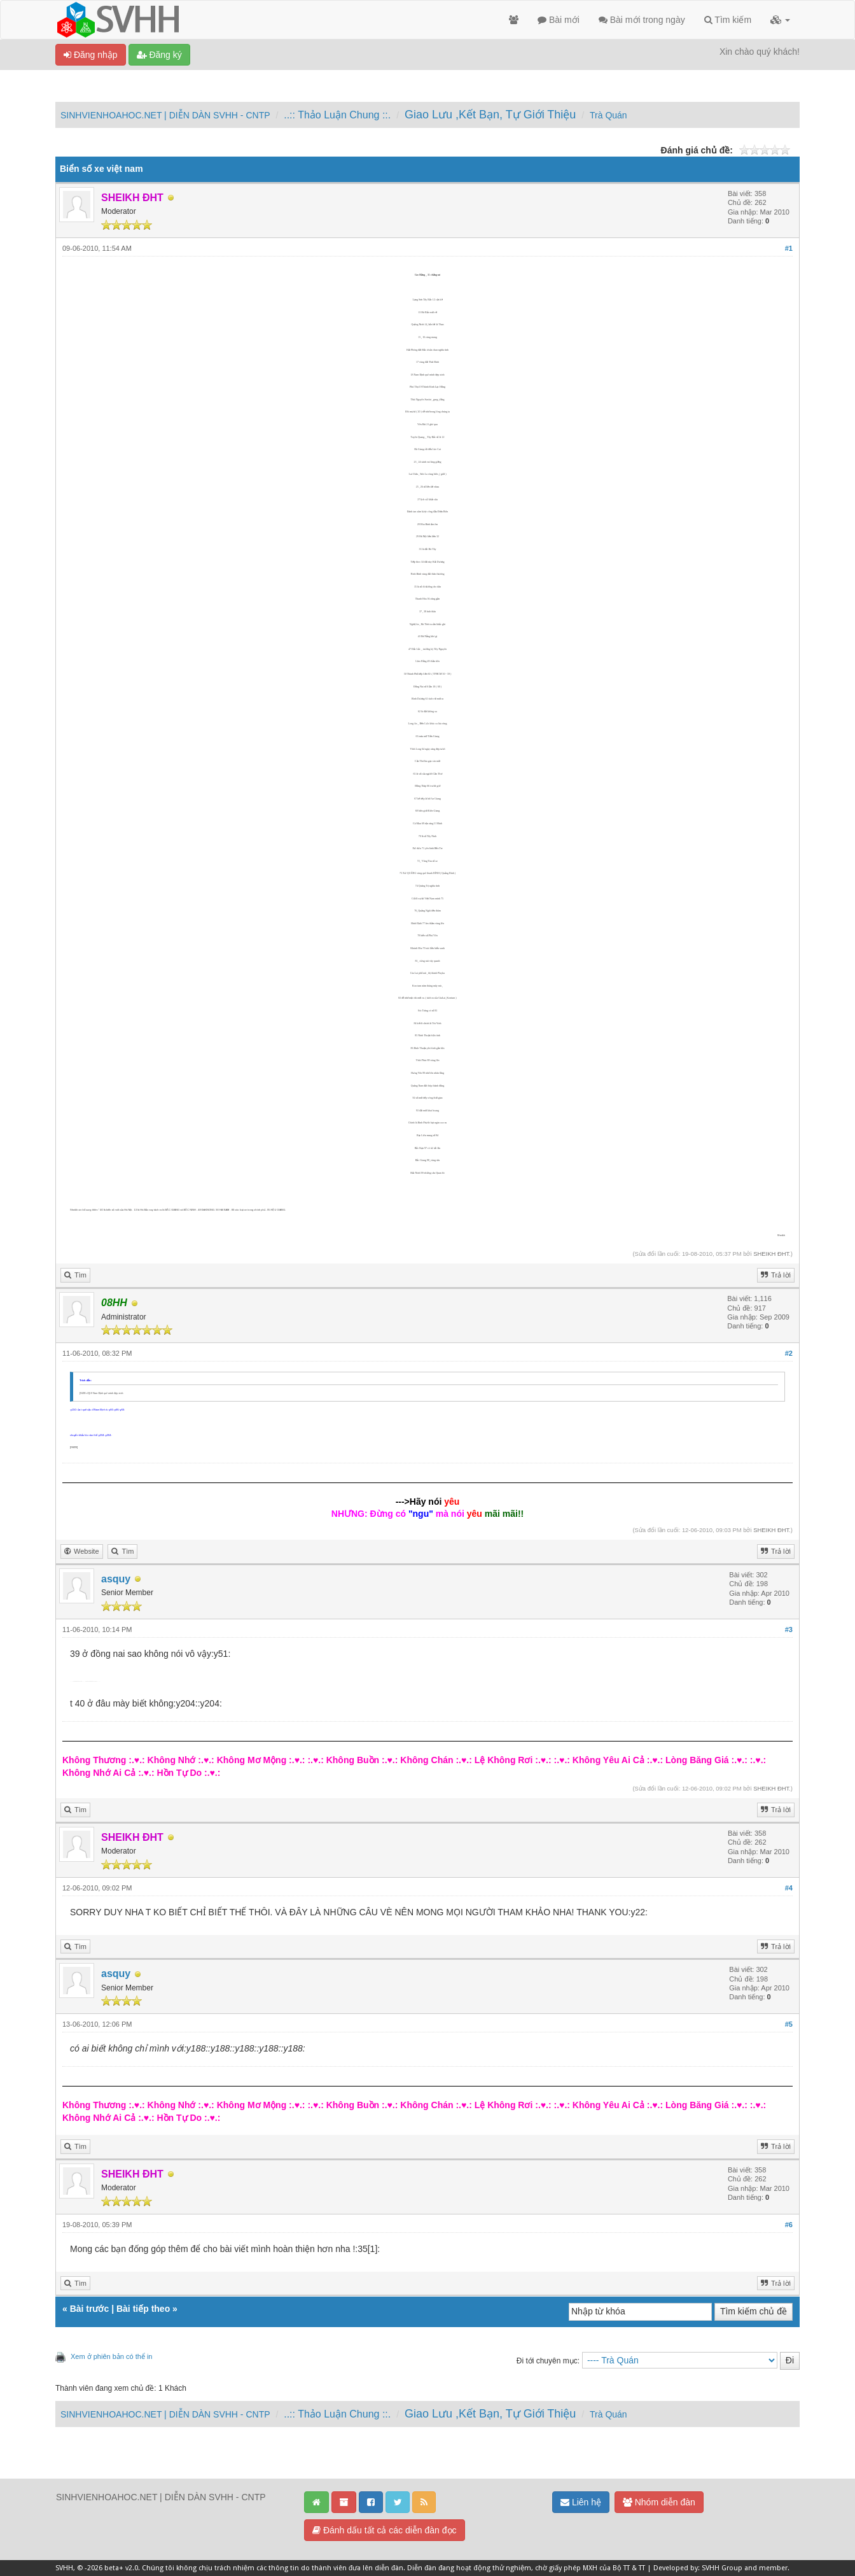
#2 (789, 1353)
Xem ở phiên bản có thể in (111, 2356)
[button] (780, 20)
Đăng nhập (91, 55)
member (773, 2568)
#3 (789, 1629)
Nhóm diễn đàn (659, 2502)
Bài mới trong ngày (642, 20)
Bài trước (89, 2309)
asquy (115, 1578)
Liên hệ (580, 2502)
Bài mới (559, 20)
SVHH (64, 2568)
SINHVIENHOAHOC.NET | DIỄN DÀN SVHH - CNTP (165, 115)
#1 (789, 248)
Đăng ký (159, 55)
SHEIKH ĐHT (771, 1253)
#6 (789, 2224)
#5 (789, 2024)
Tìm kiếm (727, 20)
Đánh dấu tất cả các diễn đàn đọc (384, 2530)
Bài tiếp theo (143, 2309)
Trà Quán (608, 115)
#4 (789, 1888)
